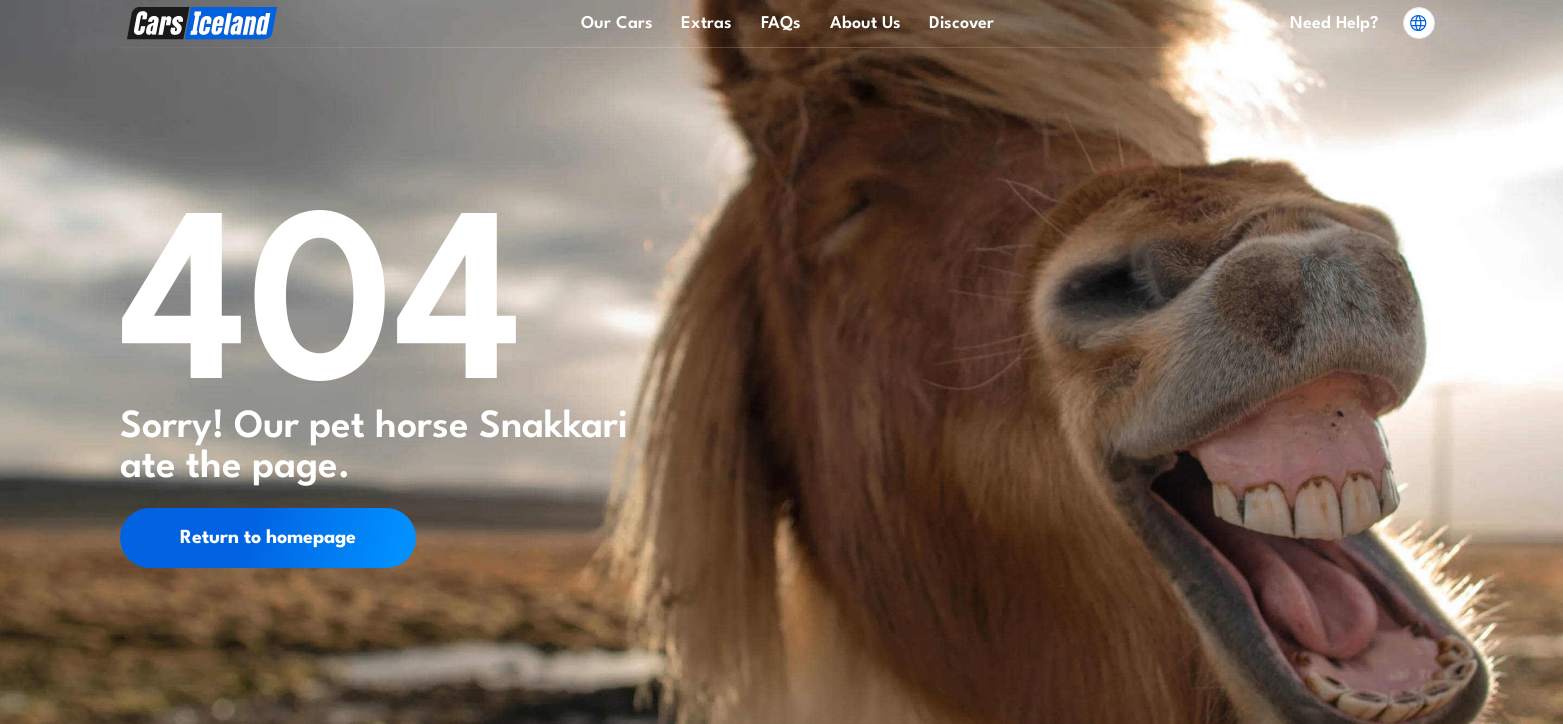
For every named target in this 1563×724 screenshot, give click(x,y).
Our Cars (617, 23)
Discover (961, 23)
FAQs (781, 23)
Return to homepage (268, 538)
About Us (865, 23)
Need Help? (1334, 23)
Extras (706, 23)
